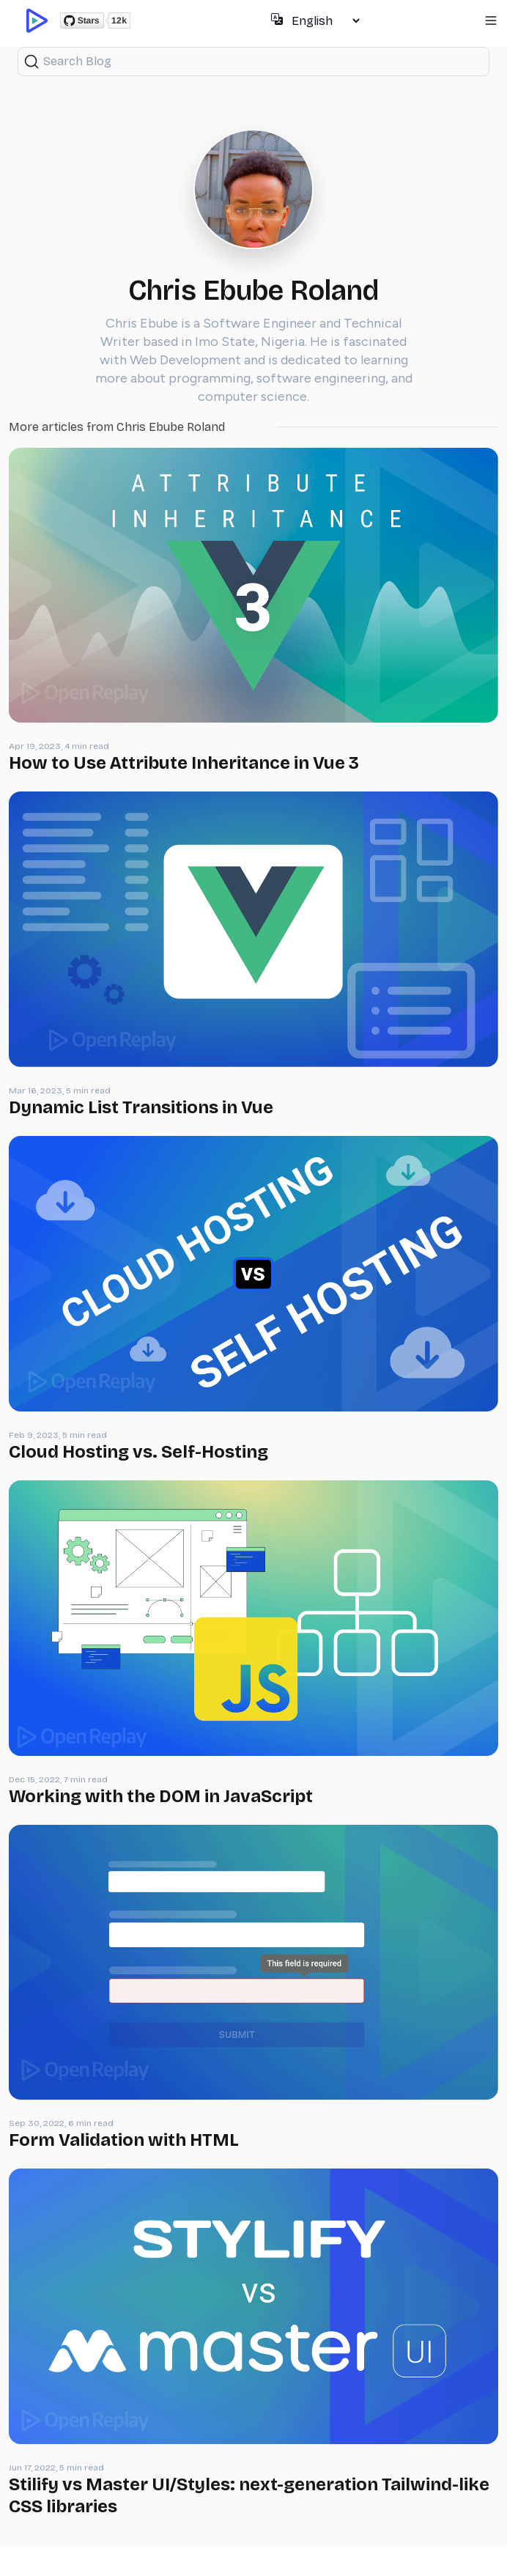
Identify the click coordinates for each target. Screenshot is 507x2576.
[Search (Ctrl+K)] (253, 61)
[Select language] (325, 21)
